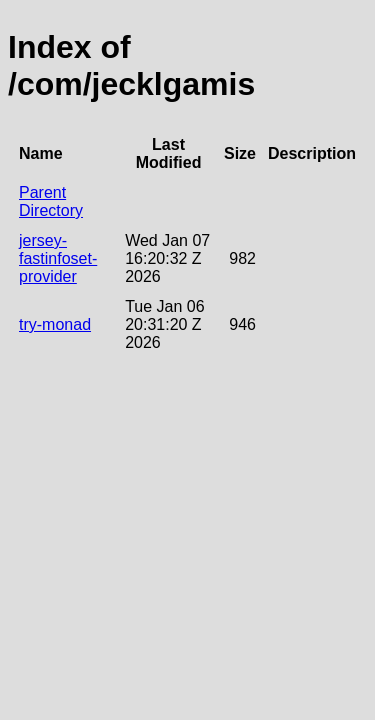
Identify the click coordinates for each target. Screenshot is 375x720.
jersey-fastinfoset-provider (58, 258)
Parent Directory (51, 201)
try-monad (55, 324)
